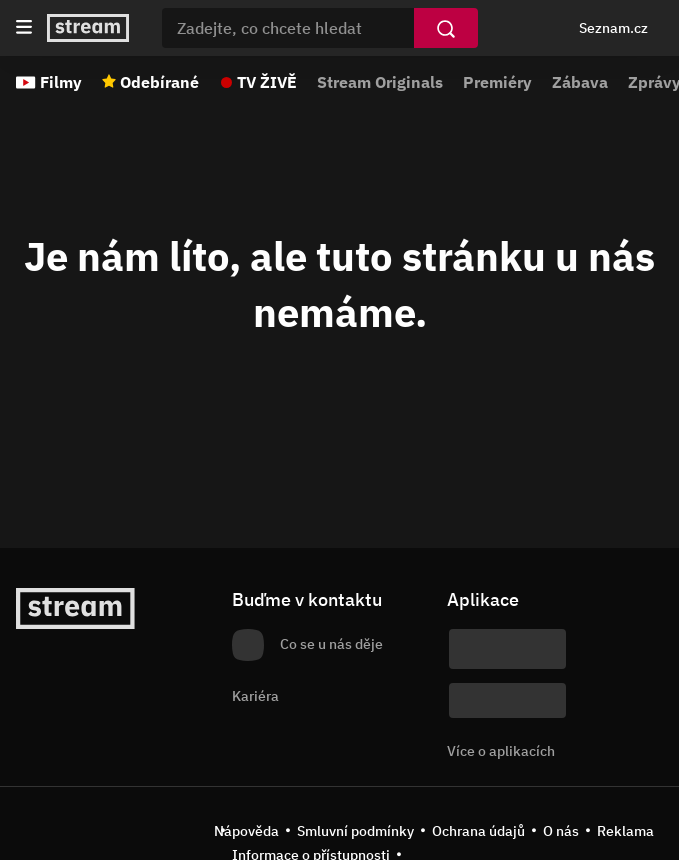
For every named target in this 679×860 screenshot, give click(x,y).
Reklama (625, 831)
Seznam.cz (613, 28)
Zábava (580, 82)
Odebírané (159, 82)
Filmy (61, 82)
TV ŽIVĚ (267, 82)
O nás (561, 831)
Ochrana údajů (478, 831)
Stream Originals (380, 82)
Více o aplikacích (501, 751)
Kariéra (255, 696)
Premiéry (497, 82)
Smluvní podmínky (355, 831)
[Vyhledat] (446, 28)
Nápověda (246, 831)
